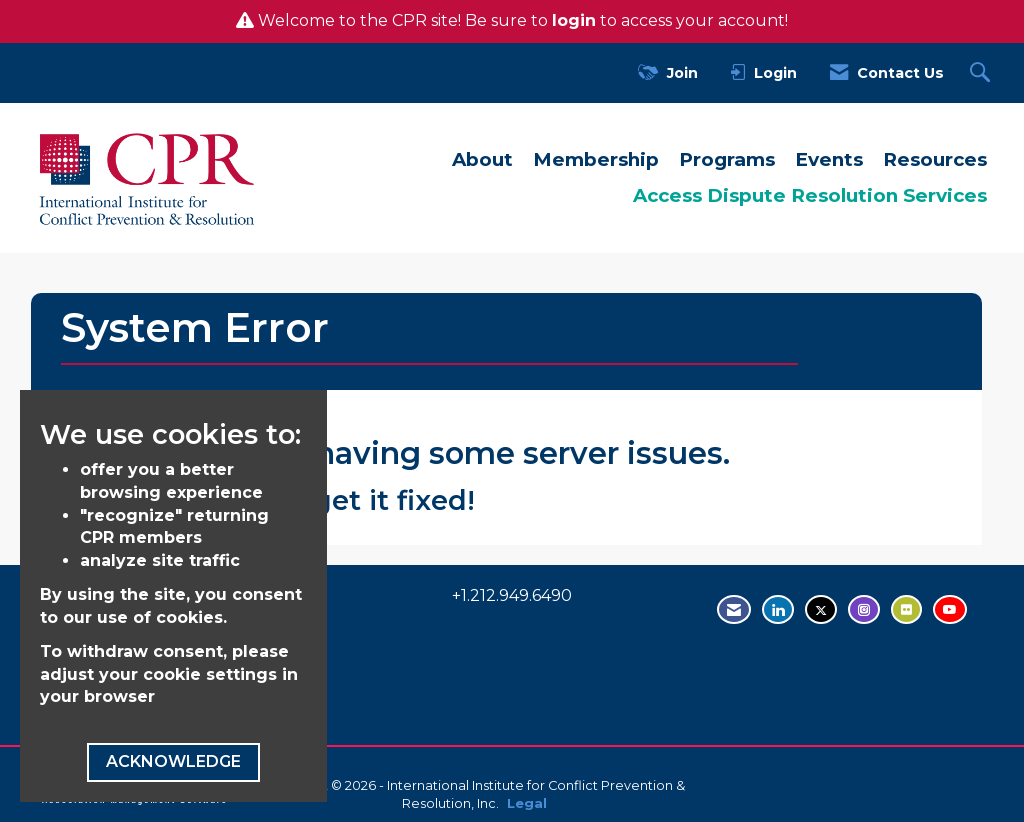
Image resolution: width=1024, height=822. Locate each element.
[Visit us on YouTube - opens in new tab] (950, 609)
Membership (596, 159)
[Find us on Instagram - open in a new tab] (864, 609)
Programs (727, 159)
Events (829, 159)
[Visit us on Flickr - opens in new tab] (906, 609)
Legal (527, 803)
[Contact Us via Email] (734, 609)
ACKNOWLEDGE (173, 761)
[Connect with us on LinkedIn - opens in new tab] (778, 609)
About (482, 159)
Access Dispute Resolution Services (810, 195)
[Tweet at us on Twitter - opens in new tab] (821, 609)
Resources (935, 159)
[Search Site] (982, 73)
